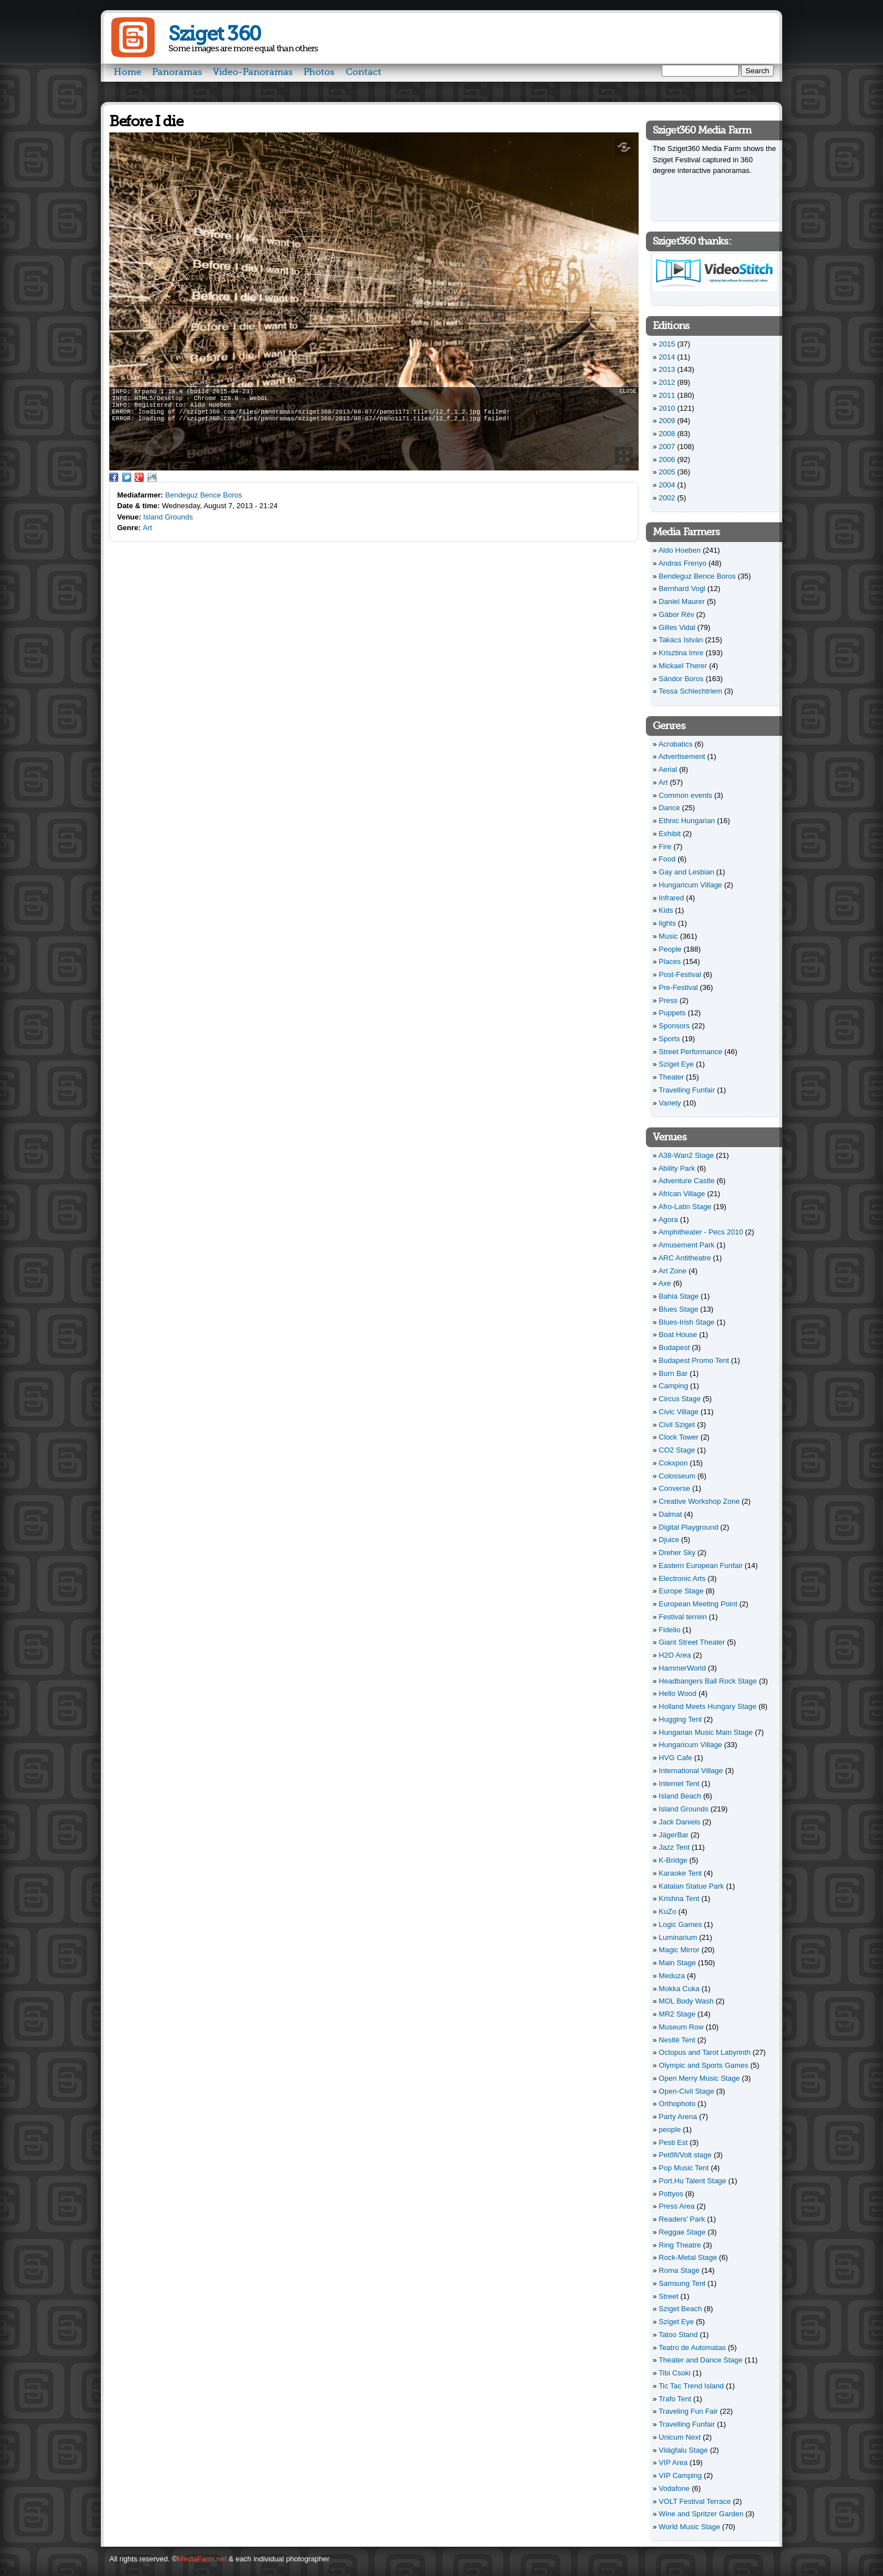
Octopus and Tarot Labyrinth (705, 2052)
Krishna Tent (679, 1898)
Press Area (677, 2206)
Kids (666, 910)
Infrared (671, 898)
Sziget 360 (214, 34)
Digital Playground (689, 1527)
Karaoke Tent (680, 1873)
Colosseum (677, 1476)
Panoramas (177, 72)
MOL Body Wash (686, 2001)
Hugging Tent (680, 1719)
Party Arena (678, 2116)
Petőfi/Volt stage (685, 2155)
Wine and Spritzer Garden (701, 2514)
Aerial (667, 769)
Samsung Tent (682, 2283)
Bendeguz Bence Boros (203, 495)
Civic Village (679, 1411)
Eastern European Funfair (701, 1565)
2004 (667, 485)
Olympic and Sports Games (703, 2065)
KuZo (667, 1911)
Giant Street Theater (692, 1642)
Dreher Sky (677, 1552)
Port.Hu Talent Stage (692, 2181)
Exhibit (670, 833)
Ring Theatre (680, 2245)
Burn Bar (673, 1373)
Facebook (113, 477)
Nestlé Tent (677, 2040)
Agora (668, 1219)
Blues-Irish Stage (687, 1322)
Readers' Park (682, 2219)
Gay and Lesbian (686, 872)
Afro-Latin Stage (684, 1206)
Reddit (152, 477)
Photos (319, 72)
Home (127, 72)
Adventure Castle (686, 1180)
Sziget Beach (680, 2308)
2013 (667, 369)
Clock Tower (679, 1437)
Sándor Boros (681, 678)
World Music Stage (689, 2526)
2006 (667, 459)
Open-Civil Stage (686, 2091)
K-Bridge (673, 1860)
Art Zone (672, 1271)
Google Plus (139, 477)
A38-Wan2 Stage (686, 1155)
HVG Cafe (675, 1757)
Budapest (674, 1347)
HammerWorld (682, 1668)
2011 (667, 395)
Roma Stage (679, 2270)
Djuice (669, 1539)
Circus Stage (680, 1398)
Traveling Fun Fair (688, 2411)
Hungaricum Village (691, 885)
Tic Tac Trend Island (691, 2386)
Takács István (681, 640)
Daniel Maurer (682, 601)
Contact (363, 72)
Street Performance (691, 1051)
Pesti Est (673, 2142)
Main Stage (677, 1962)
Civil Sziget (677, 1424)
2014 (667, 357)
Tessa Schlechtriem (691, 691)
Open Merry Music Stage (699, 2078)
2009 (667, 420)
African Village (681, 1193)
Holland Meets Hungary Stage (707, 1706)
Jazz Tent (674, 1847)
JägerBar (674, 1835)
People (670, 949)
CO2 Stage (677, 1450)
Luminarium (678, 1937)
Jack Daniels (680, 1822)
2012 (667, 382)
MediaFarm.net (201, 2559)
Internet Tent (679, 1783)
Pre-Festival (678, 987)
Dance (669, 807)
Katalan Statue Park (691, 1886)
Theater (671, 1077)
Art (148, 527)
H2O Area (675, 1655)
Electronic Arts (682, 1578)
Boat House (678, 1334)
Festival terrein (683, 1617)
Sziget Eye (676, 1064)
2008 (667, 433)
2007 (667, 446)
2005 (667, 472)
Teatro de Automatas (692, 2347)
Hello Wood (678, 1693)
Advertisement (681, 756)
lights (667, 923)
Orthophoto (677, 2103)
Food (667, 859)
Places (670, 961)
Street (669, 2296)
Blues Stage (678, 1309)
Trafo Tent (675, 2399)
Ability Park (676, 1168)
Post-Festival (680, 974)
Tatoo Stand (678, 2334)
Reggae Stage (682, 2232)
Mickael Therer (683, 665)
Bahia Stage (679, 1296)
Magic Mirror (679, 1950)
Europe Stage (681, 1591)
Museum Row (681, 2027)
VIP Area (673, 2462)
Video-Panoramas (253, 72)
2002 (667, 498)
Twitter (126, 477)
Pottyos (671, 2193)
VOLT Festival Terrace (695, 2501)
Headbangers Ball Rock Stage (708, 1681)
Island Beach (680, 1796)
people (670, 2129)
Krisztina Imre (681, 653)
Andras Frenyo (682, 563)
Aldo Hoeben (679, 550)
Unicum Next (680, 2437)
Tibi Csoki (675, 2373)
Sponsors (674, 1025)
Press (668, 1000)
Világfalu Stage (683, 2450)
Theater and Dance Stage (701, 2360)
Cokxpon (673, 1463)
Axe (664, 1283)
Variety (670, 1103)
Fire (665, 846)
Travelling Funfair (687, 1090)
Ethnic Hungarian (687, 820)
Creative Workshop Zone (699, 1501)
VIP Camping (680, 2475)
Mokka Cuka (679, 1988)
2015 (667, 344)
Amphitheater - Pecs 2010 (700, 1232)
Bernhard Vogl (682, 588)
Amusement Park (686, 1245)
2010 (667, 408)
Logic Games (680, 1924)
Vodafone (674, 2488)
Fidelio (669, 1629)
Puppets (672, 1013)
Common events (685, 795)
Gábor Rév (676, 614)
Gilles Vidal (677, 627)
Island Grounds (168, 517)
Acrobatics (675, 744)
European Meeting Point (698, 1604)
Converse (674, 1488)
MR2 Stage (677, 2014)
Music (668, 936)
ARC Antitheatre (684, 1258)
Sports (669, 1038)
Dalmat (670, 1514)
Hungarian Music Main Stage (706, 1732)
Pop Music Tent (684, 2168)
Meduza (672, 1975)
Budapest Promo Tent (694, 1360)
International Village (691, 1770)
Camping (673, 1386)
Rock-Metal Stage (688, 2257)
